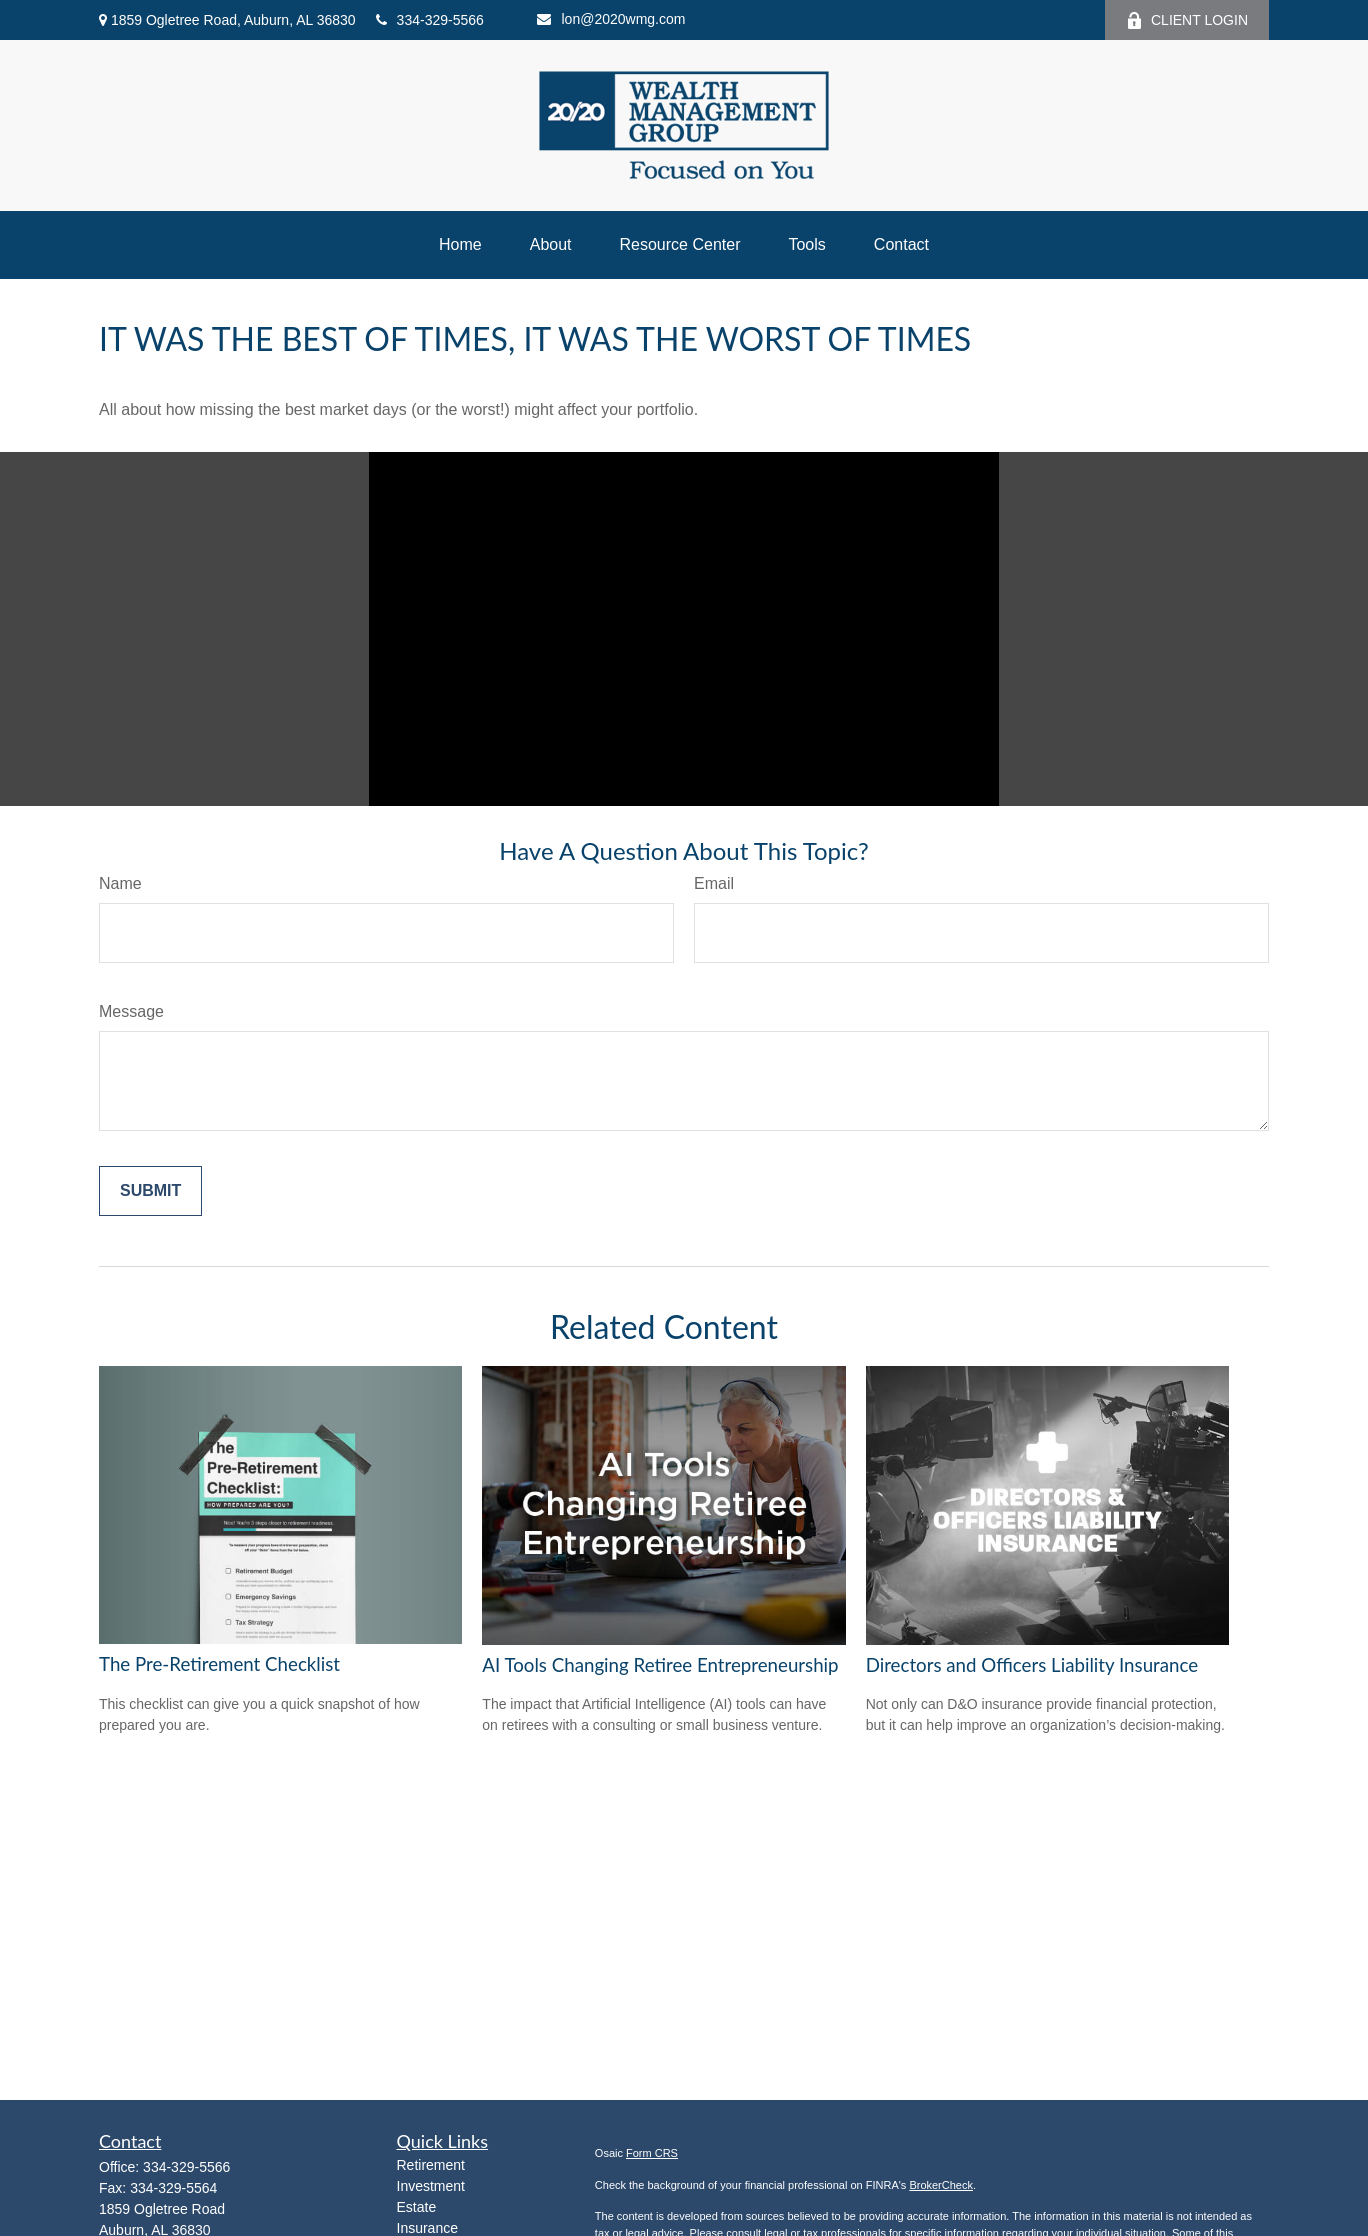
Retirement (431, 2165)
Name (120, 883)
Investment (431, 2186)
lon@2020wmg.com (611, 19)
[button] (460, 245)
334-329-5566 (430, 20)
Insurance (427, 2228)
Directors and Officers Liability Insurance (1032, 1665)
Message (131, 1011)
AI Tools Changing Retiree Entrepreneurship (660, 1665)
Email (714, 883)
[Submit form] (150, 1191)
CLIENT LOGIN (1187, 20)
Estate (417, 2207)
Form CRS (652, 2153)
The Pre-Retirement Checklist (219, 1664)
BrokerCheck (941, 2185)
